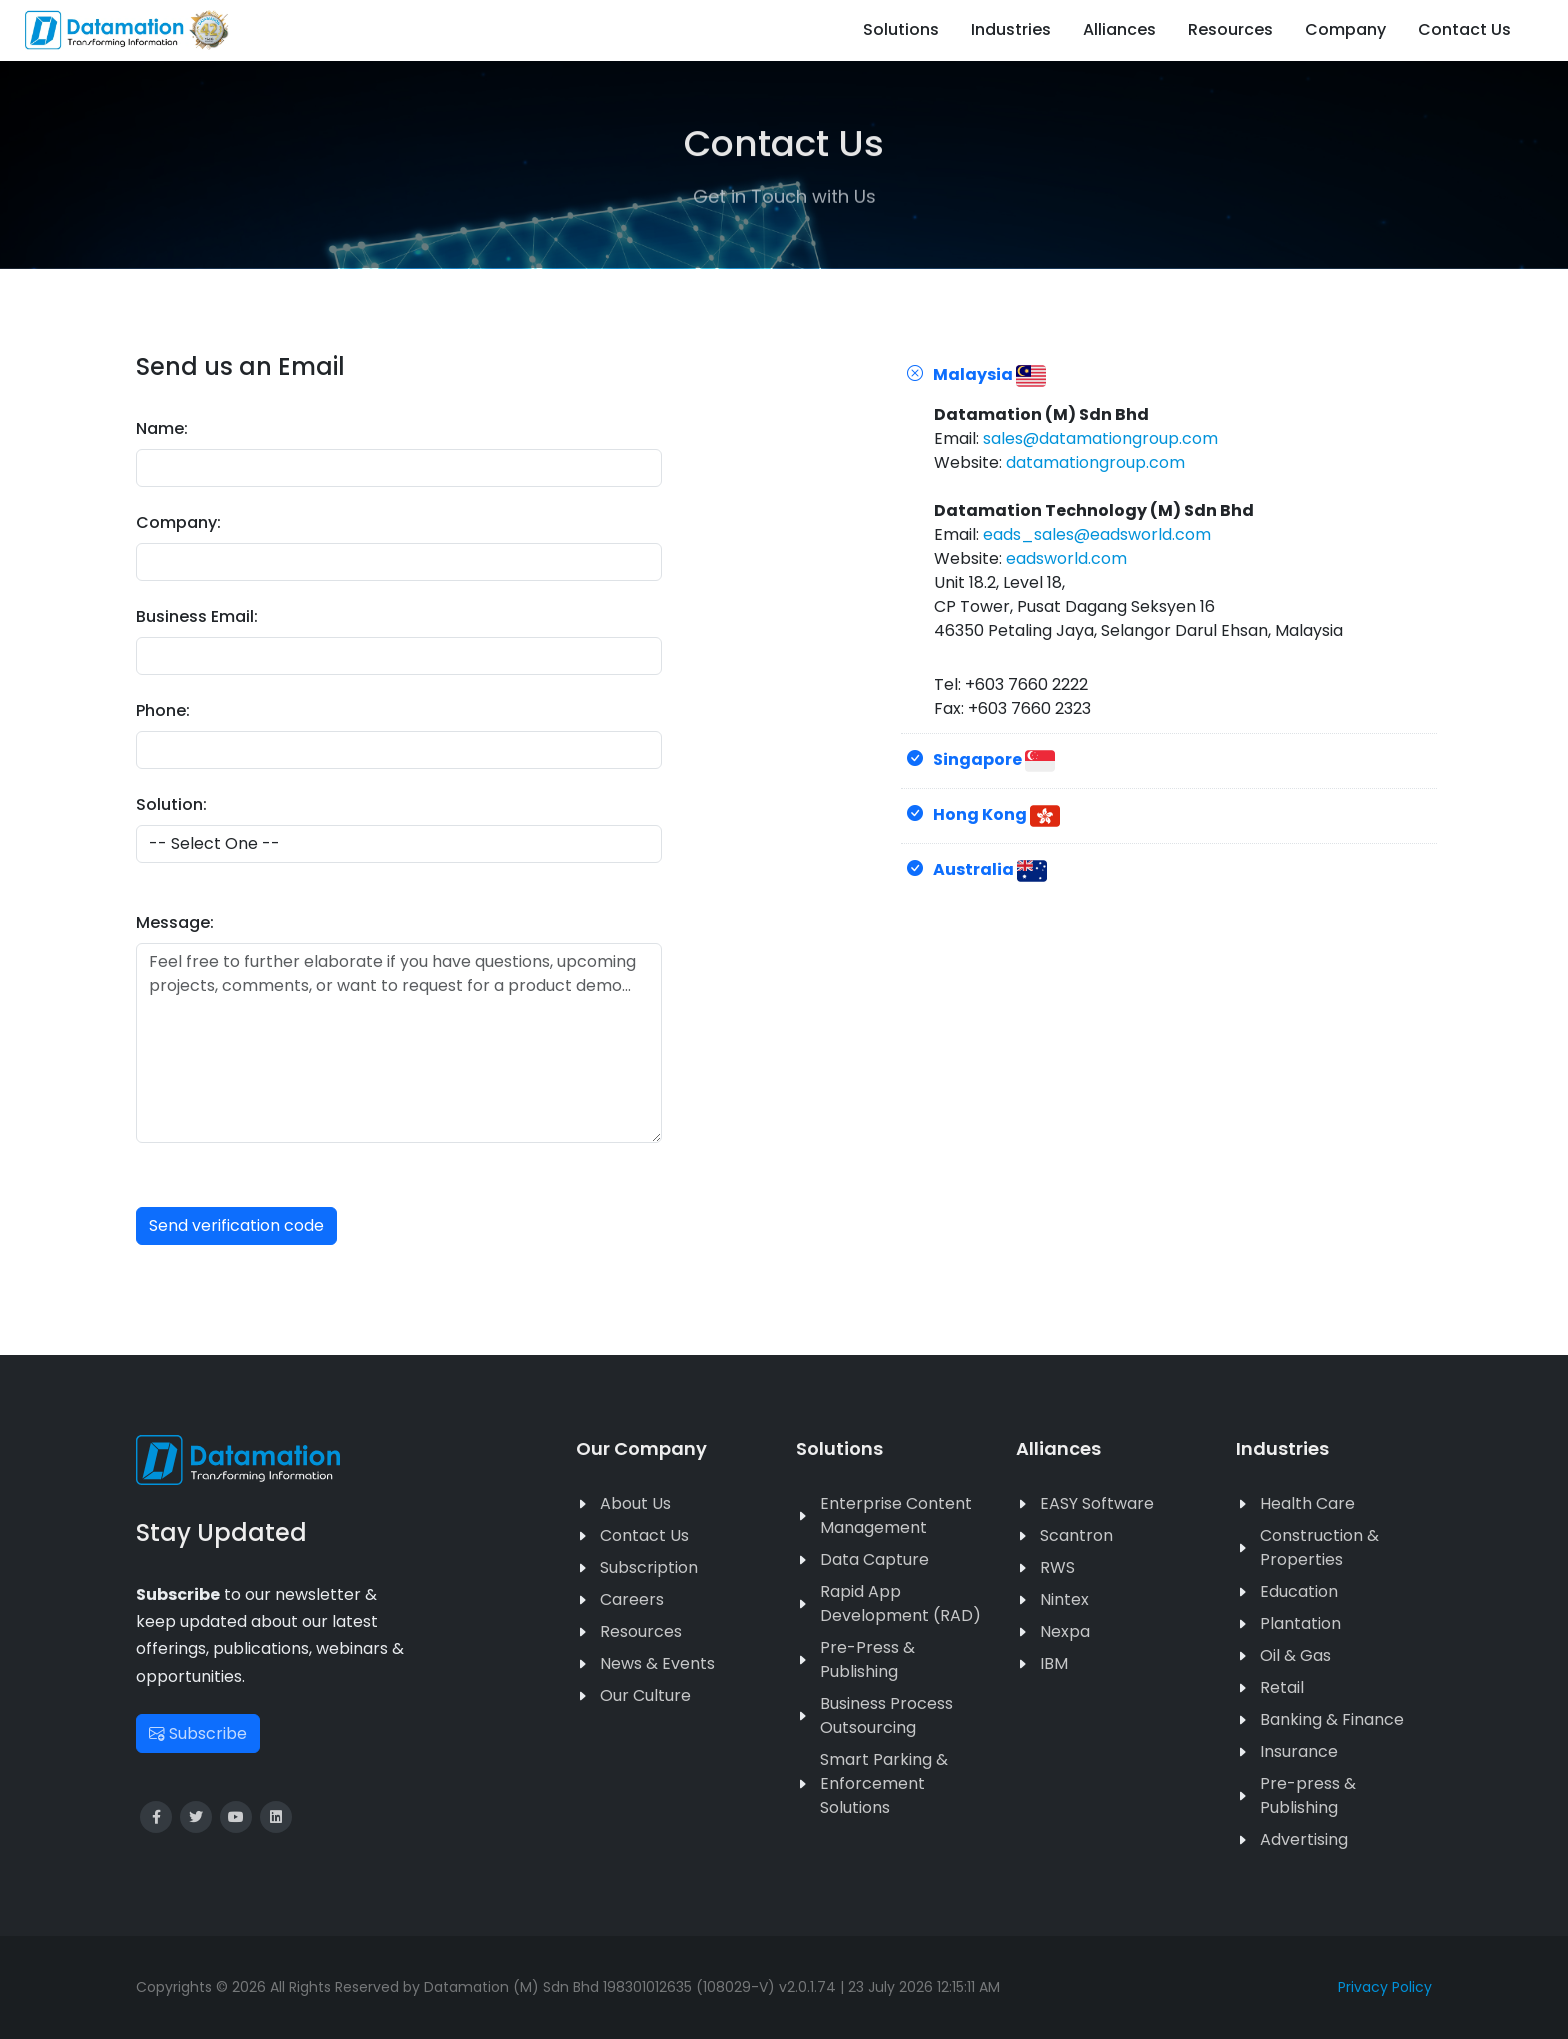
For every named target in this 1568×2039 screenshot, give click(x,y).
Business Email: (197, 616)
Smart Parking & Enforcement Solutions (884, 1783)
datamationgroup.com (1095, 462)
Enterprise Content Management (896, 1515)
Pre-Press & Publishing (867, 1659)
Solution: (171, 804)
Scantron (1076, 1535)
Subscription (649, 1567)
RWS (1057, 1567)
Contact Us (644, 1535)
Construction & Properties (1319, 1547)
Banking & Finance (1332, 1719)
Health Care (1307, 1503)
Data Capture (874, 1559)
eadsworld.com (1066, 558)
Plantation (1300, 1623)
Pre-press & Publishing (1308, 1795)
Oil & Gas (1295, 1655)
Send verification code (236, 1225)
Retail (1282, 1687)
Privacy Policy (1385, 1987)
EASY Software (1097, 1503)
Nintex (1064, 1599)
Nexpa (1065, 1631)
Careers (632, 1599)
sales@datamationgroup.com (1100, 438)
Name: (162, 428)
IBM (1054, 1663)
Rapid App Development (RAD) (900, 1603)
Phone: (163, 710)
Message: (175, 922)
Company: (178, 522)
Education (1299, 1591)
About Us (635, 1503)
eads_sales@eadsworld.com (1097, 534)
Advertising (1304, 1839)
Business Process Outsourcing (886, 1715)
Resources (641, 1631)
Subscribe (198, 1733)
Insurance (1299, 1751)
